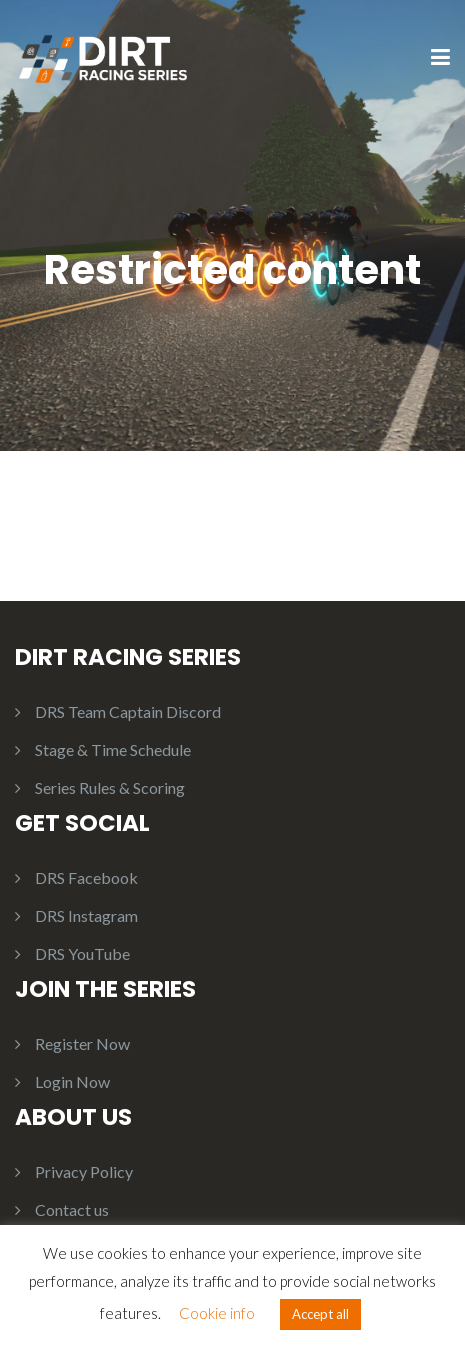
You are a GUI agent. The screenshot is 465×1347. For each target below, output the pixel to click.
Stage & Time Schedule (113, 749)
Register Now (82, 1043)
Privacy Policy (84, 1171)
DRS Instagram (86, 915)
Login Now (72, 1081)
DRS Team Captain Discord (128, 711)
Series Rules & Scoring (110, 787)
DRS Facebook (86, 877)
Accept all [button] (320, 1314)
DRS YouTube (82, 953)
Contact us (72, 1209)
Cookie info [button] (217, 1313)
